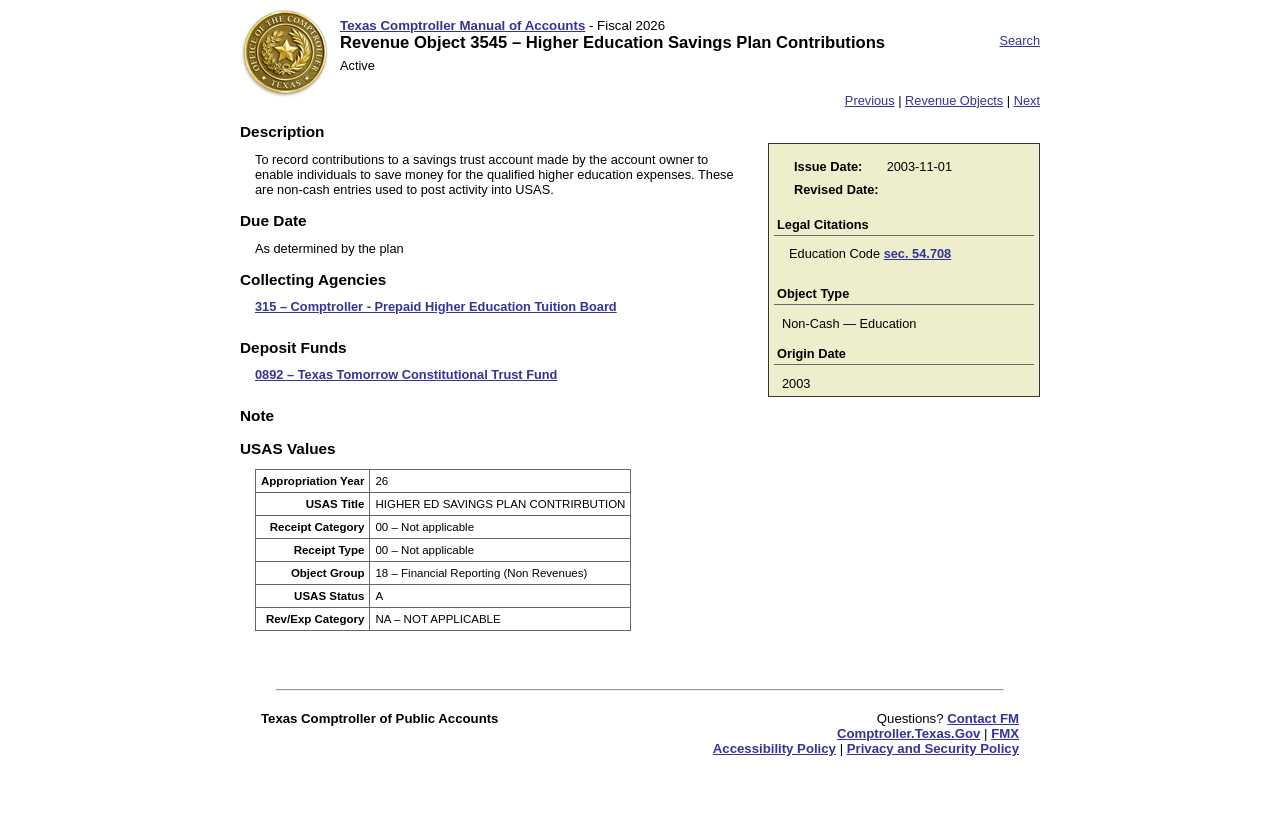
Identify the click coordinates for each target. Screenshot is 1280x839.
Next (1027, 100)
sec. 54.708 (918, 253)
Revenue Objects (954, 100)
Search (1019, 40)
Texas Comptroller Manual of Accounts (462, 25)
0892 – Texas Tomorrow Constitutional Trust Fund (406, 374)
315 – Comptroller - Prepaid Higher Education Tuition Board (436, 306)
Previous (870, 100)
